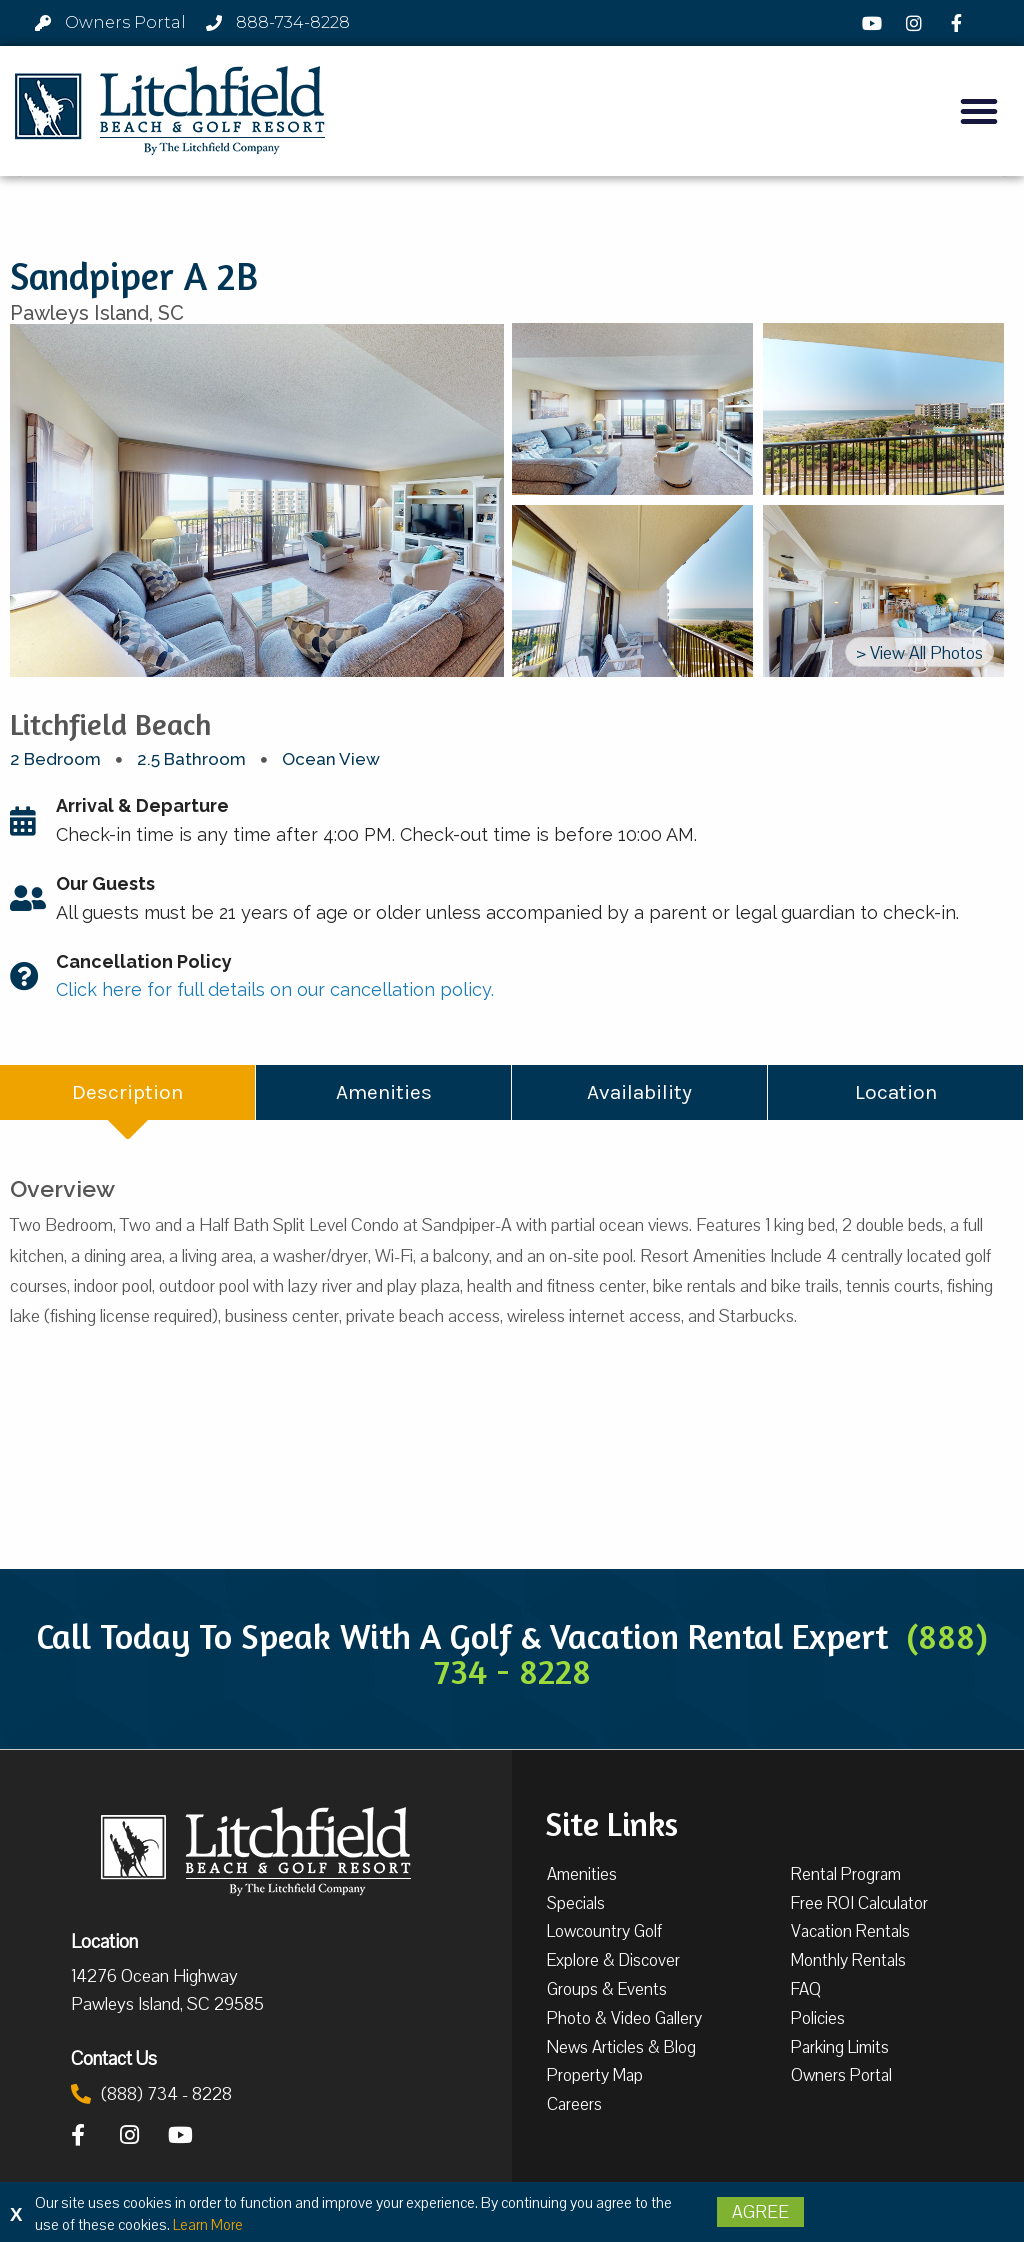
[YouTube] (874, 23)
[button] (979, 111)
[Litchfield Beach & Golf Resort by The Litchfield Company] (170, 111)
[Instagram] (917, 23)
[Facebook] (959, 23)
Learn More (208, 2225)
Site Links (611, 1822)
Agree (760, 2212)
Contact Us (114, 2058)
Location (104, 1941)
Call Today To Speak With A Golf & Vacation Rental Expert (512, 1653)
